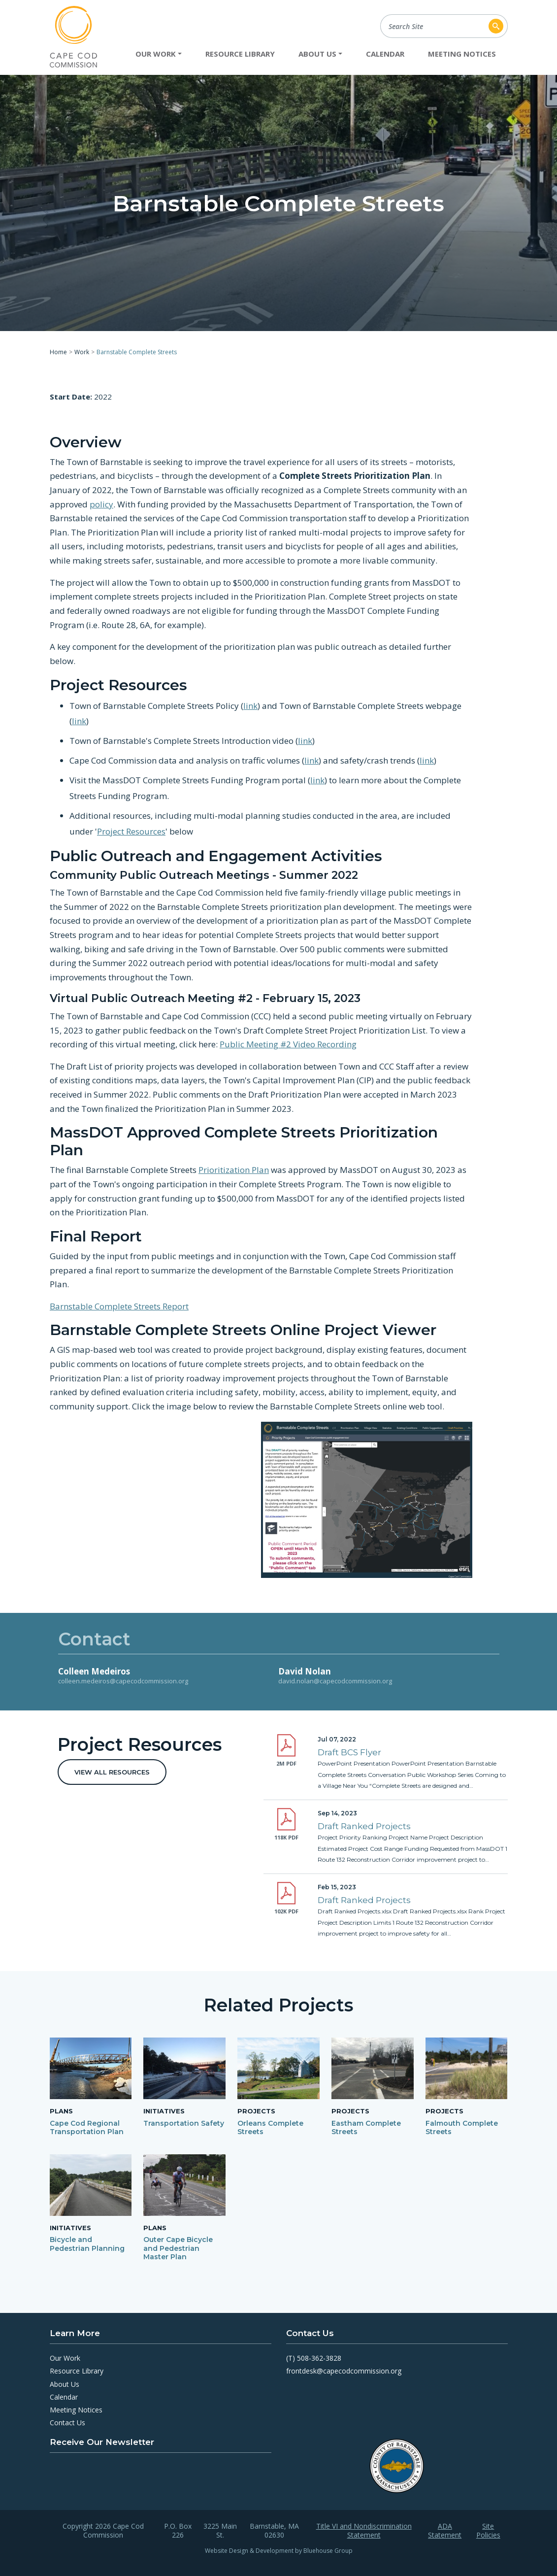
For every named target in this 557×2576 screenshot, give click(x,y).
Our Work (65, 2358)
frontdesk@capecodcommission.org (343, 2370)
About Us (64, 2384)
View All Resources (112, 1772)
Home (58, 352)
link (250, 705)
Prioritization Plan (233, 1169)
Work (81, 352)
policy (101, 503)
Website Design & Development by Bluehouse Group (279, 2550)
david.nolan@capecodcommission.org (335, 1680)
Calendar (385, 54)
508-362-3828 (319, 2358)
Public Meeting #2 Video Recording (288, 1044)
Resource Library (240, 54)
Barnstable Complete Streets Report (119, 1306)
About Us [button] (317, 54)
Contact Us (67, 2422)
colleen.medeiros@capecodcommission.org (123, 1680)
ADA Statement (444, 2531)
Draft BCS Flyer (349, 1752)
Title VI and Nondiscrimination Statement (364, 2531)
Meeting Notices (462, 54)
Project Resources (131, 830)
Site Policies (488, 2531)
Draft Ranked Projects (364, 1826)
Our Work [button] (155, 54)
